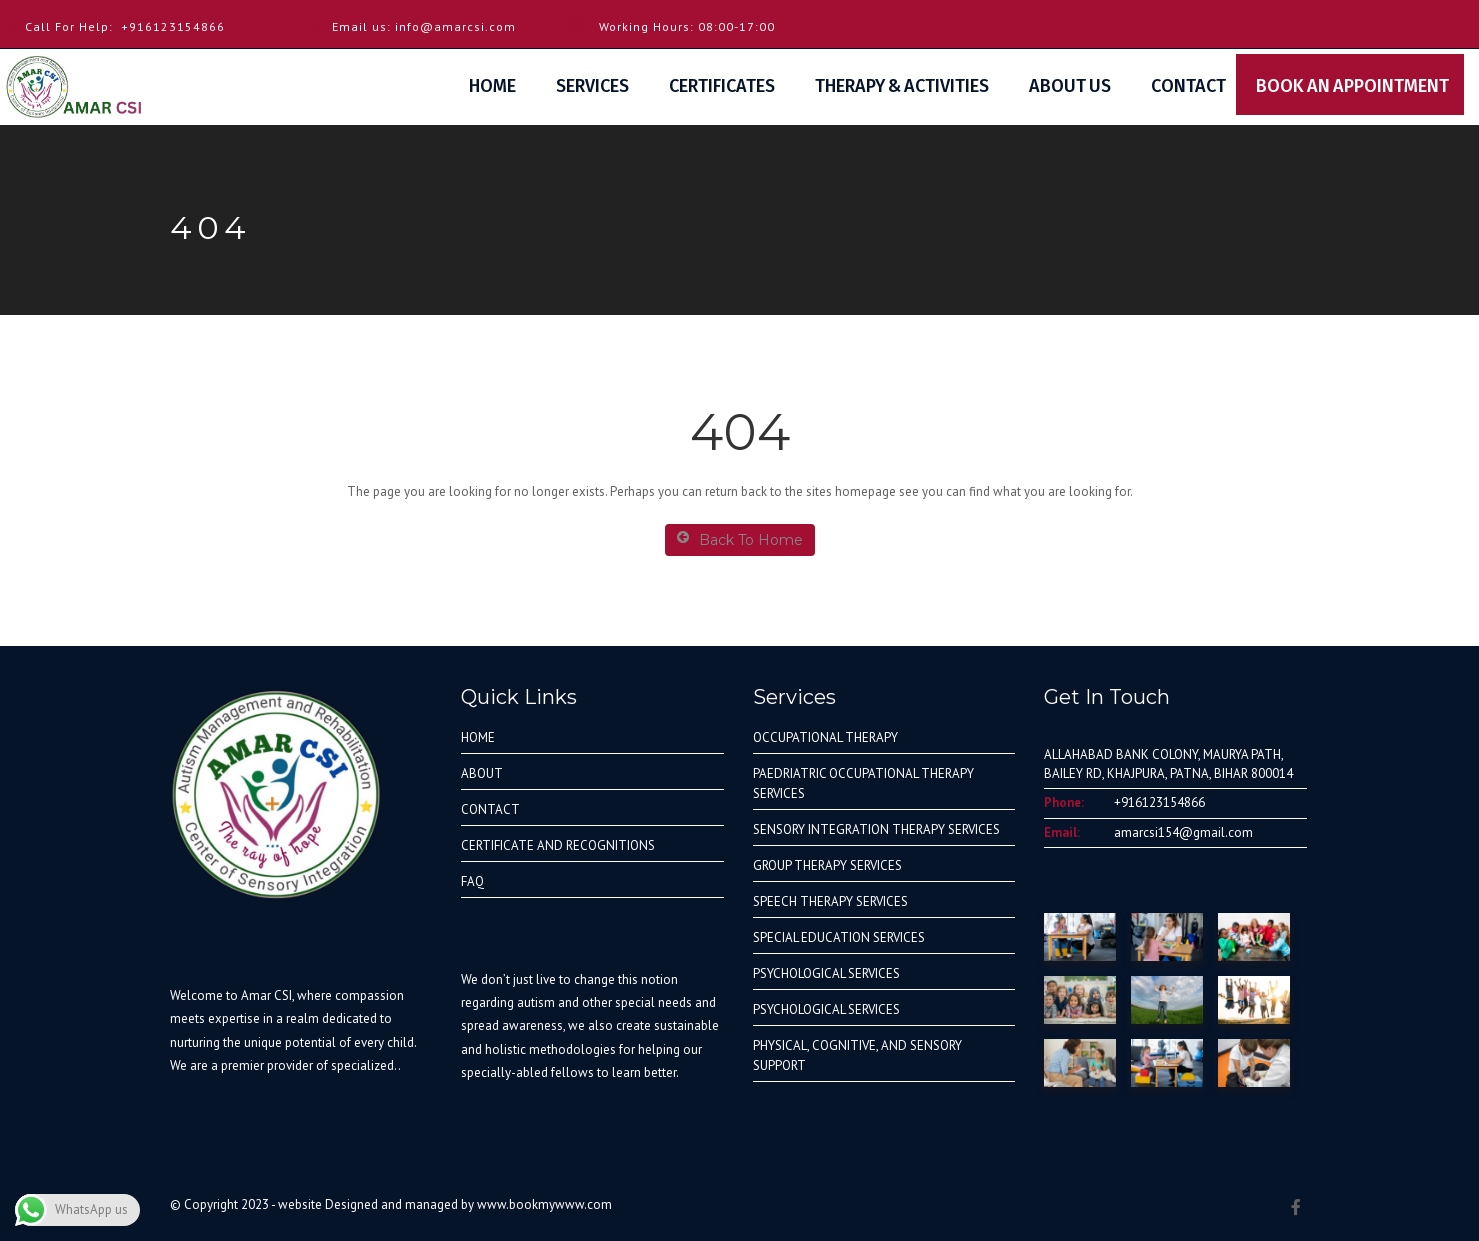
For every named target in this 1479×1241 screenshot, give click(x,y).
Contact (1188, 86)
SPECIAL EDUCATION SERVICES (839, 937)
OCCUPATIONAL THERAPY (825, 737)
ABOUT (482, 773)
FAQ (472, 881)
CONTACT (490, 809)
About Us (1070, 86)
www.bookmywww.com (544, 1204)
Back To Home (740, 539)
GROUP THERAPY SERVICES (827, 865)
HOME (478, 737)
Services (592, 86)
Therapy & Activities (902, 86)
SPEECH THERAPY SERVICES (830, 901)
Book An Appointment (1360, 86)
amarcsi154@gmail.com (1183, 832)
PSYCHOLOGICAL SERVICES (826, 973)
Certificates (722, 86)
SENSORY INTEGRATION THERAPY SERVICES (876, 829)
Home (492, 86)
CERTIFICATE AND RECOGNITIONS (558, 845)
